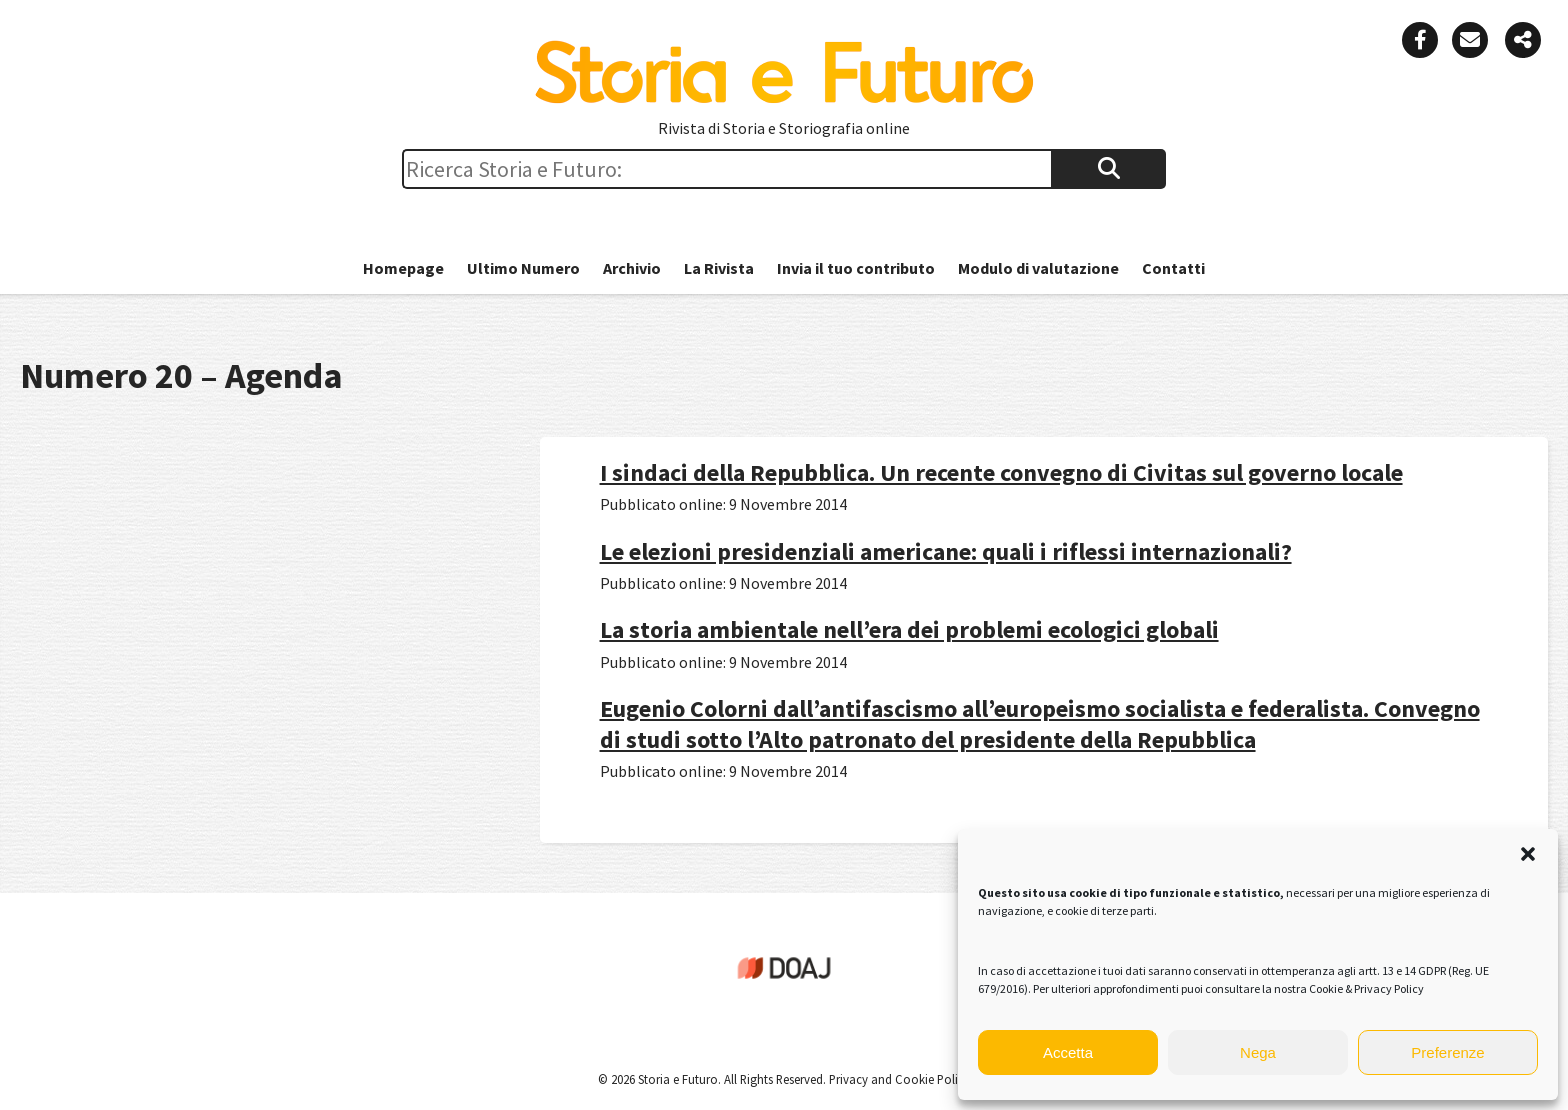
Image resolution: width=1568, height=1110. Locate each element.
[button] (1528, 854)
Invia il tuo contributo (856, 268)
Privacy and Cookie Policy (898, 1079)
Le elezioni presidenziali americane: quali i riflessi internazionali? (946, 551)
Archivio (632, 268)
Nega (1258, 1052)
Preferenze (1447, 1052)
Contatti (1173, 268)
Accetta (1068, 1052)
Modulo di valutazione (1038, 268)
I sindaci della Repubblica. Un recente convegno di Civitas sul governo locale (1001, 472)
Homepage (403, 268)
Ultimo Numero (523, 268)
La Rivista (719, 268)
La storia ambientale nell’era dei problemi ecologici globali (909, 629)
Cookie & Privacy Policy (1366, 988)
